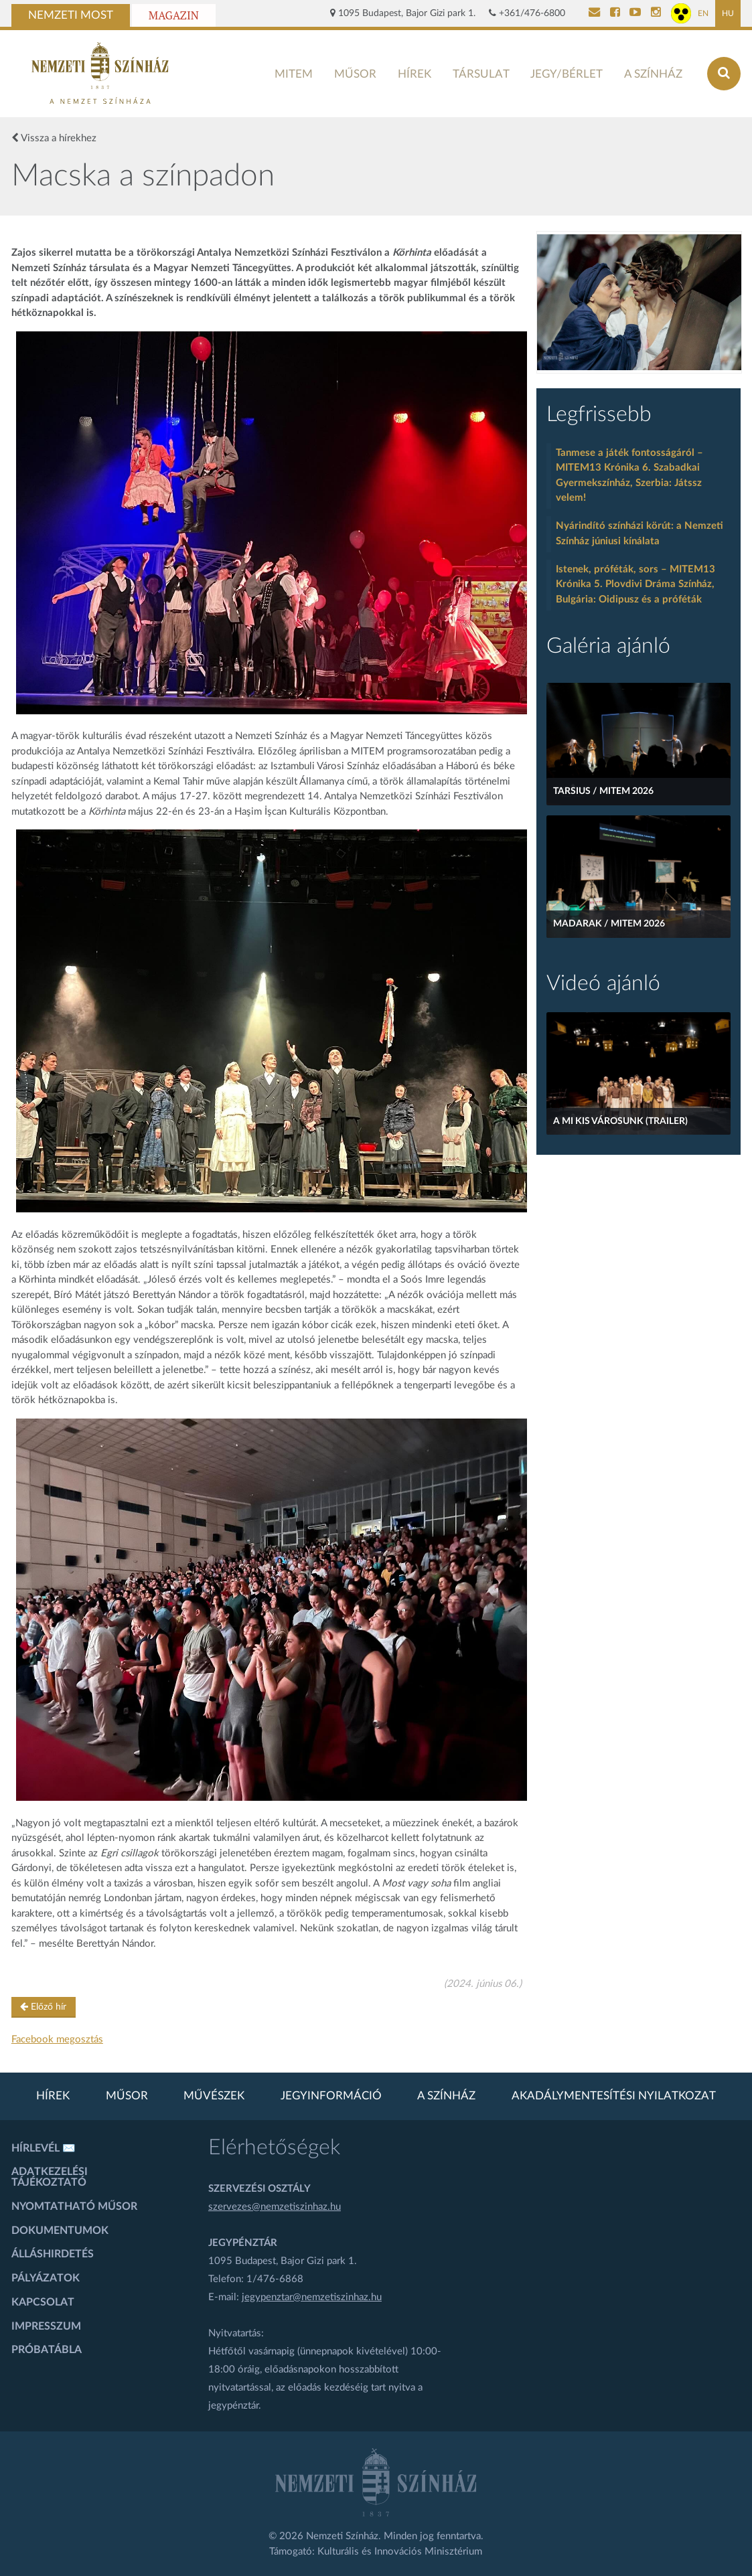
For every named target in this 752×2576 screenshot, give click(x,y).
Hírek (414, 74)
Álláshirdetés (52, 2254)
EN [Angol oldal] (703, 13)
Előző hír (43, 2007)
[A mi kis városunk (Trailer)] (638, 1073)
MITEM (294, 74)
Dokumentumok (59, 2230)
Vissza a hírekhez (53, 138)
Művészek (213, 2096)
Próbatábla (46, 2349)
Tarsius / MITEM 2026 (603, 791)
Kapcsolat (42, 2302)
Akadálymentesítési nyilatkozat (614, 2096)
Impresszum (46, 2326)
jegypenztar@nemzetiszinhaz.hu (312, 2297)
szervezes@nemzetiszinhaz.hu (274, 2207)
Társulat (481, 74)
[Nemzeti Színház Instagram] (656, 13)
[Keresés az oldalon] (724, 73)
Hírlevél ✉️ (43, 2148)
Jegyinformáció (331, 2096)
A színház (653, 74)
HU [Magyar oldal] (728, 13)
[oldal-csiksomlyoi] (639, 302)
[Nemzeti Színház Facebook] (615, 13)
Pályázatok (45, 2278)
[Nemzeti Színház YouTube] (635, 13)
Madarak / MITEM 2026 (609, 924)
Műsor (355, 74)
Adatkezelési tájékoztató (49, 2177)
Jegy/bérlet (566, 74)
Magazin (174, 15)
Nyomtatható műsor (74, 2206)
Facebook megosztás (57, 2039)
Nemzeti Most (70, 15)
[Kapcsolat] (594, 13)
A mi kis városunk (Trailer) (620, 1121)
